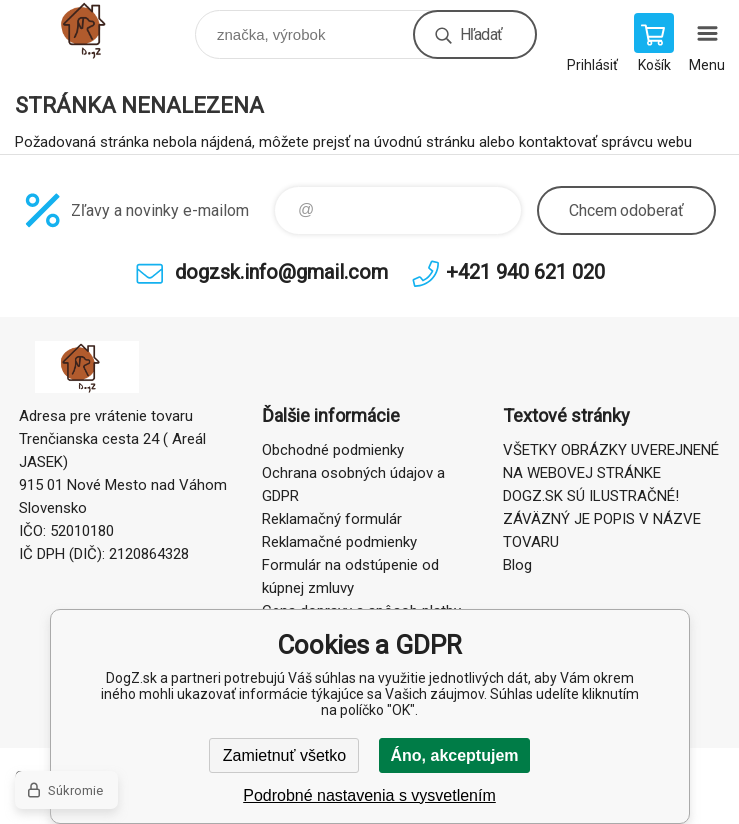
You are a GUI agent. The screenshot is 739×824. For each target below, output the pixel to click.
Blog (517, 565)
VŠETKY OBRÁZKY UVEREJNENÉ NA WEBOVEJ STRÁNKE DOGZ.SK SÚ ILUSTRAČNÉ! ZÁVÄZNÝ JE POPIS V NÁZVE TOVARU (611, 496)
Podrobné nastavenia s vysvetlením (369, 795)
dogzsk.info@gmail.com (281, 272)
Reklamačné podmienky (339, 542)
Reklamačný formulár (332, 519)
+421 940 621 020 (525, 272)
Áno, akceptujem (454, 755)
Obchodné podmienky (333, 450)
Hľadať (481, 34)
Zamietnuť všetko (284, 755)
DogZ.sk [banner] (103, 29)
